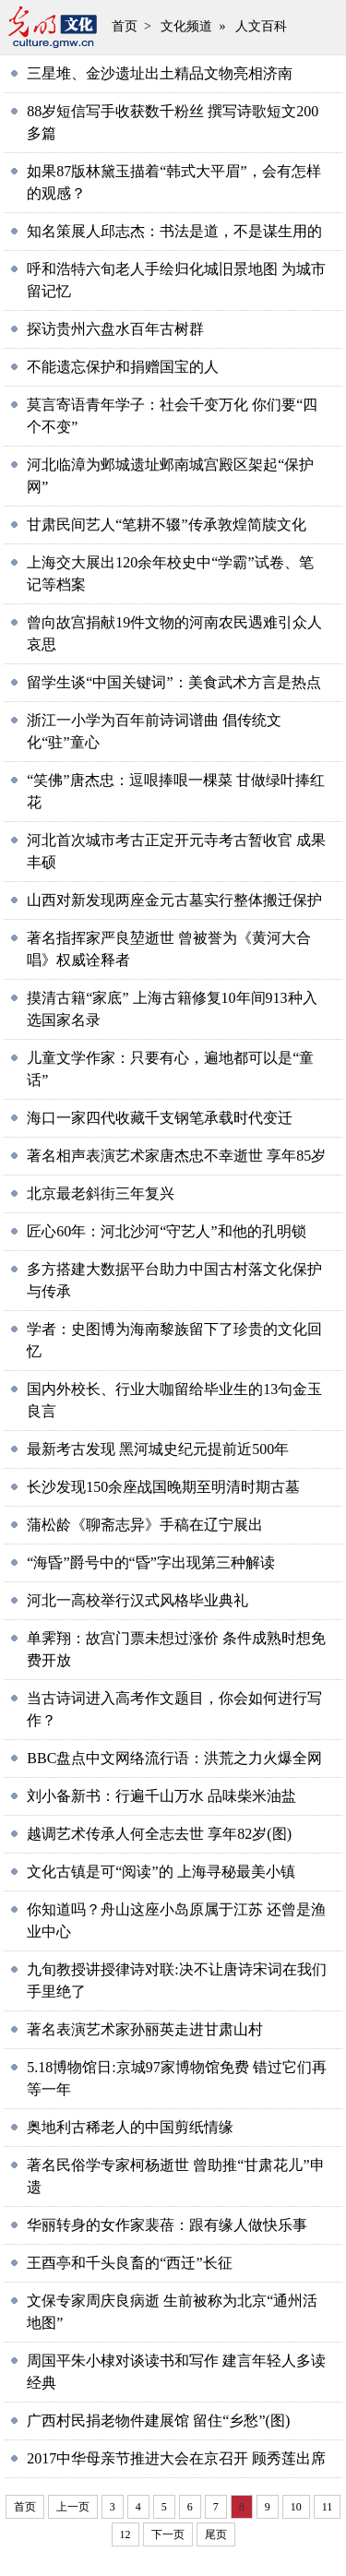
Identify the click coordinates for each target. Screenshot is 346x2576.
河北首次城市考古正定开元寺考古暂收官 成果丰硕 (176, 851)
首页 (124, 26)
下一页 (168, 2534)
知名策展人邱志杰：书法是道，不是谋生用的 (174, 231)
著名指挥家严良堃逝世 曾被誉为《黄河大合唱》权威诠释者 (169, 949)
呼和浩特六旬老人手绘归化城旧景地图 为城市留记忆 (176, 280)
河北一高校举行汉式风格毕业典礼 (137, 1600)
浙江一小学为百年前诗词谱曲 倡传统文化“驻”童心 (154, 731)
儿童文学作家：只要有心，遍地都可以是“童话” (170, 1069)
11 (327, 2506)
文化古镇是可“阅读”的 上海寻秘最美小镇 (160, 1871)
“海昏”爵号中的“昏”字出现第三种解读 (150, 1562)
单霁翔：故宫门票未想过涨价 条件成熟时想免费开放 (176, 1649)
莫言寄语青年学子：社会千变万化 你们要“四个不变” (172, 416)
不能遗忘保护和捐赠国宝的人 (123, 367)
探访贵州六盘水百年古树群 (115, 329)
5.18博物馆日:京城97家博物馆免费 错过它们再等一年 (176, 2078)
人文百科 (261, 26)
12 (125, 2534)
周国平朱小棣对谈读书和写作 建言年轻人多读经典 (176, 2372)
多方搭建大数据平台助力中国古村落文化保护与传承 (174, 1280)
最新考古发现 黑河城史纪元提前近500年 (158, 1449)
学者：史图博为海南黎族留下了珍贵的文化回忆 (174, 1340)
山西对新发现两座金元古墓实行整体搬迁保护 (174, 900)
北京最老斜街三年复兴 (100, 1193)
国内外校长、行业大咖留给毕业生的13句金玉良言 (174, 1400)
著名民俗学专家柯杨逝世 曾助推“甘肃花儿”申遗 (175, 2176)
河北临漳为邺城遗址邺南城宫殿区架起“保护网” (170, 476)
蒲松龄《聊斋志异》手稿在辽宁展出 (145, 1524)
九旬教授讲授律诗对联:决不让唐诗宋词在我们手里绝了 (176, 1980)
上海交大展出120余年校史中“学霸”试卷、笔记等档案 (170, 573)
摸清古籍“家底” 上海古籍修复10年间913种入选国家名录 (171, 1009)
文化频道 (186, 26)
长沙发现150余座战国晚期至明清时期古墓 (163, 1487)
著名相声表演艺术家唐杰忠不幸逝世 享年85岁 (176, 1155)
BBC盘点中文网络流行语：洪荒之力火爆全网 (174, 1758)
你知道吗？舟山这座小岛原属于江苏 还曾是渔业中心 (176, 1920)
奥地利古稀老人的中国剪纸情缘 (130, 2127)
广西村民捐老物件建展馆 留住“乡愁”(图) (158, 2420)
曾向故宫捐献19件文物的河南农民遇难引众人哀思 (174, 633)
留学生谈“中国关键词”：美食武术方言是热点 (173, 682)
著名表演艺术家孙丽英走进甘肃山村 (145, 2029)
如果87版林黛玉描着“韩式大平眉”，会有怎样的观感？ (173, 182)
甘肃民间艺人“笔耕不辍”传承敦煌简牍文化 (166, 524)
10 (296, 2506)
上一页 (72, 2506)
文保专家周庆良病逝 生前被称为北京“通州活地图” (172, 2312)
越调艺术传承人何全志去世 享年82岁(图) (159, 1834)
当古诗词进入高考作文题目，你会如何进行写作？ (174, 1709)
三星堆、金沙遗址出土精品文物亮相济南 (159, 73)
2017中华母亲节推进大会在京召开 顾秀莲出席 (176, 2458)
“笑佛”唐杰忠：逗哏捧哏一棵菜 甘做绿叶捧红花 (175, 791)
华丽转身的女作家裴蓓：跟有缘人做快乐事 (167, 2225)
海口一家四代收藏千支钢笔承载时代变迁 (159, 1118)
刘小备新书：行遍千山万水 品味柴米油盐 (161, 1796)
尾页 (216, 2534)
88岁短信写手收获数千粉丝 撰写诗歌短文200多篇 (172, 122)
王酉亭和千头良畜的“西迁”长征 (129, 2263)
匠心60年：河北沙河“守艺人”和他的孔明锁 (166, 1231)
